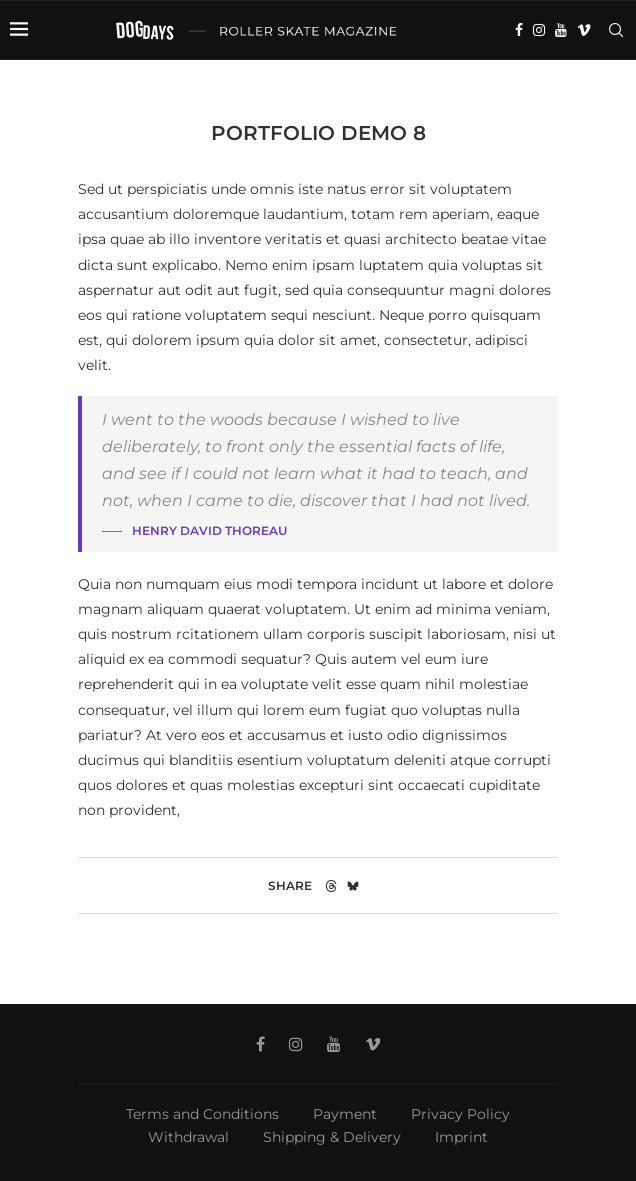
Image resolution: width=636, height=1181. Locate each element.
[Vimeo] (584, 30)
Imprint (461, 1137)
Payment (345, 1114)
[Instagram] (539, 30)
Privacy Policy (460, 1114)
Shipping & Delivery (332, 1137)
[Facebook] (519, 30)
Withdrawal (188, 1137)
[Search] (616, 30)
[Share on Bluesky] (353, 885)
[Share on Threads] (331, 885)
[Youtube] (561, 30)
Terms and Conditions (202, 1114)
